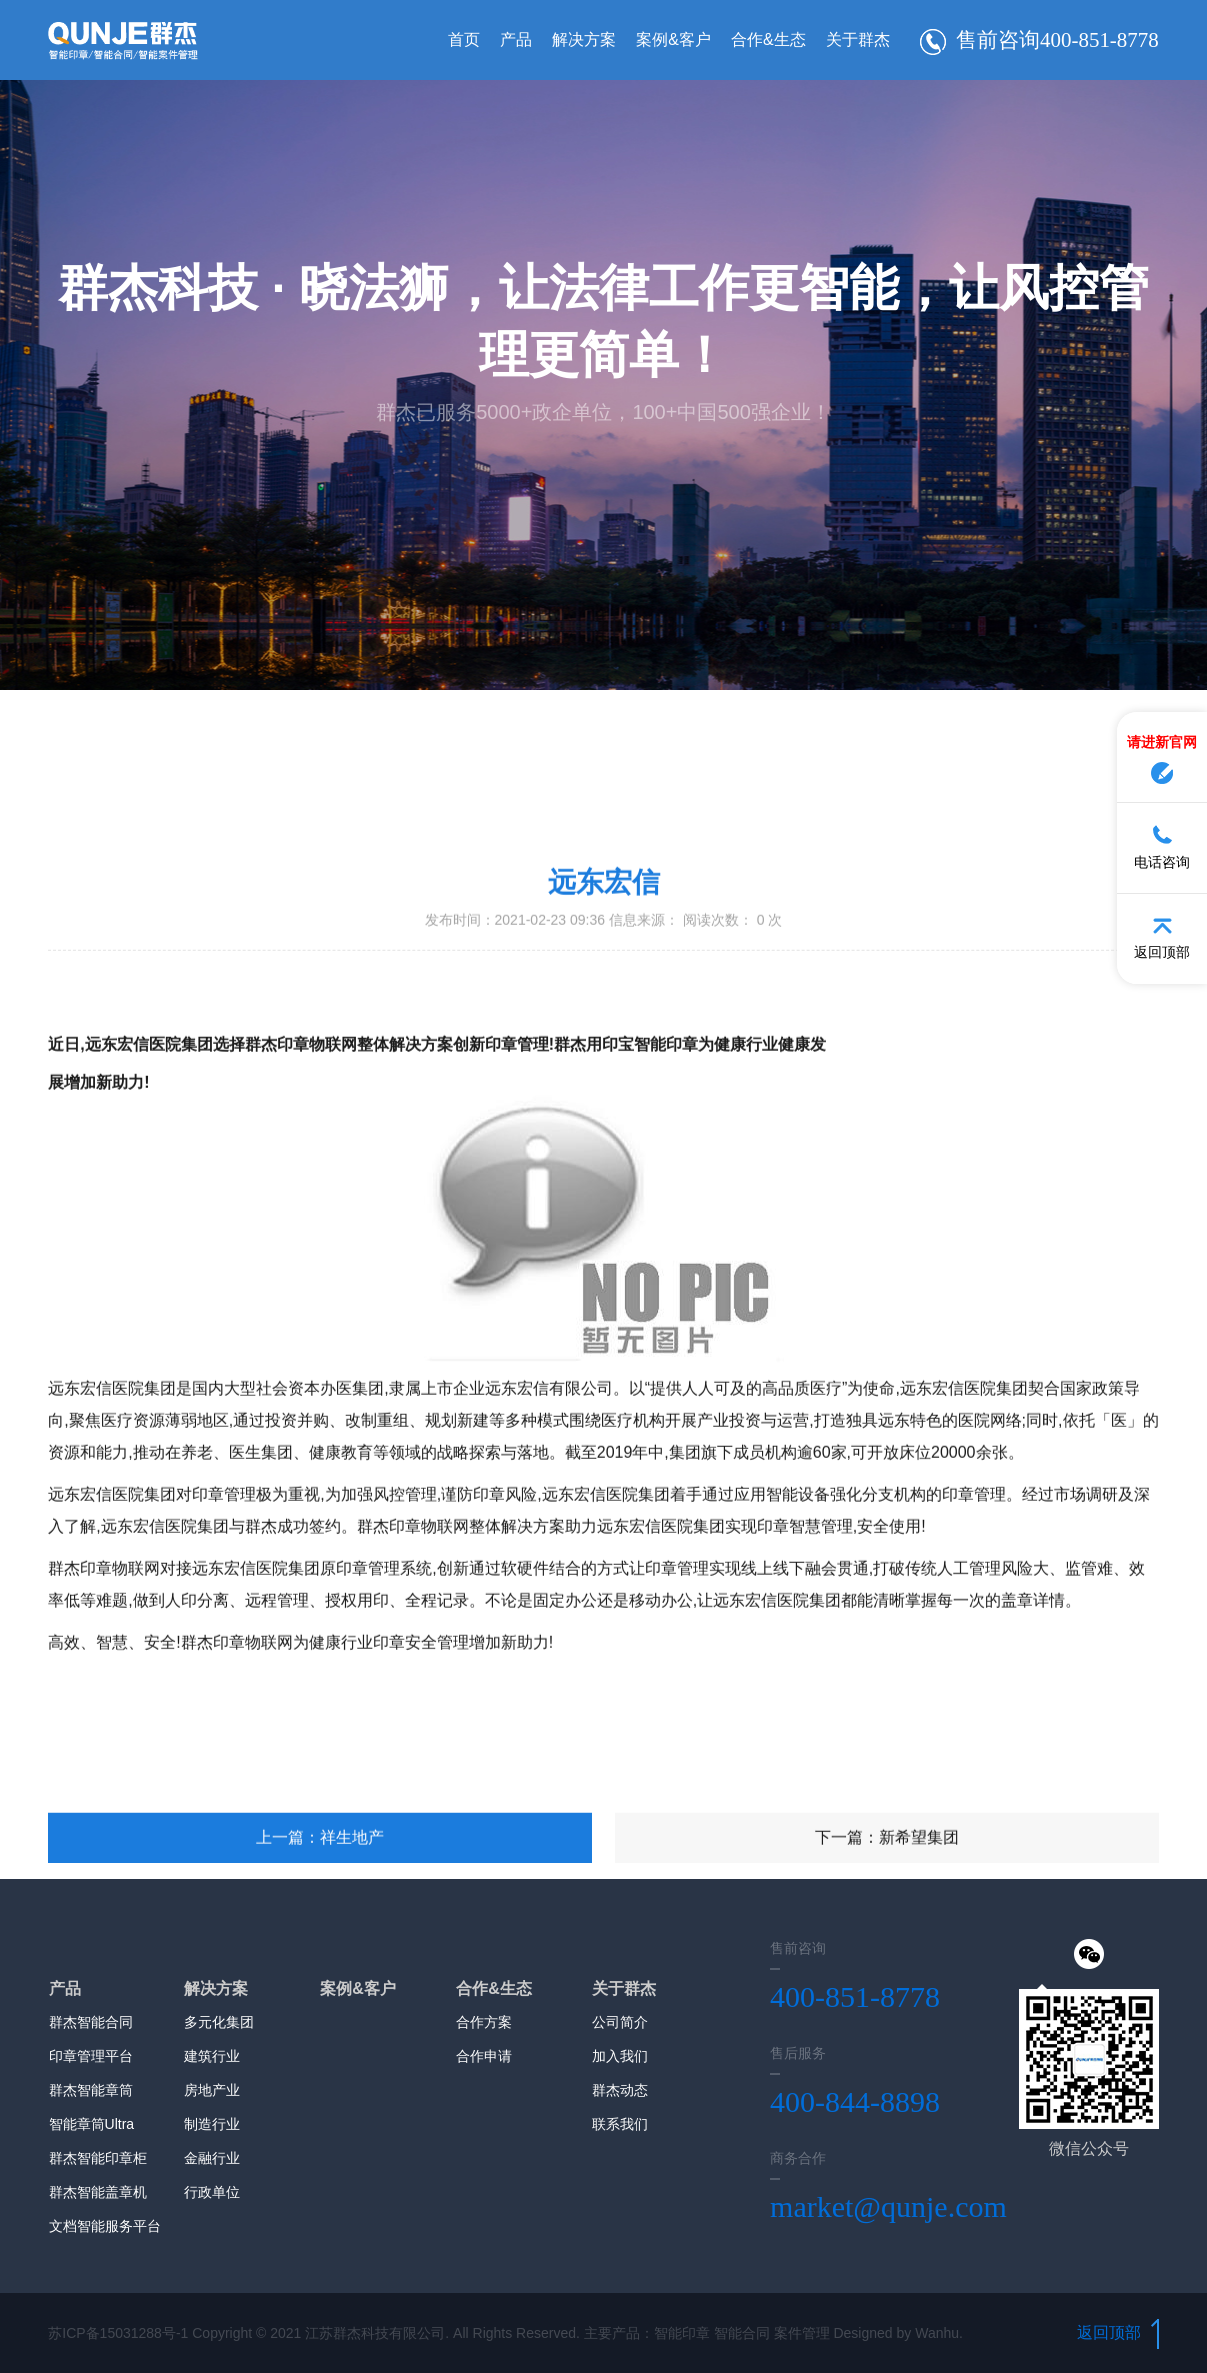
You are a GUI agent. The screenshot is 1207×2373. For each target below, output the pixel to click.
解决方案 (574, 39)
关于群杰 (848, 39)
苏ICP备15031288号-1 (118, 2333)
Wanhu (937, 2333)
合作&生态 (758, 39)
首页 (454, 39)
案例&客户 (663, 39)
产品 (506, 39)
